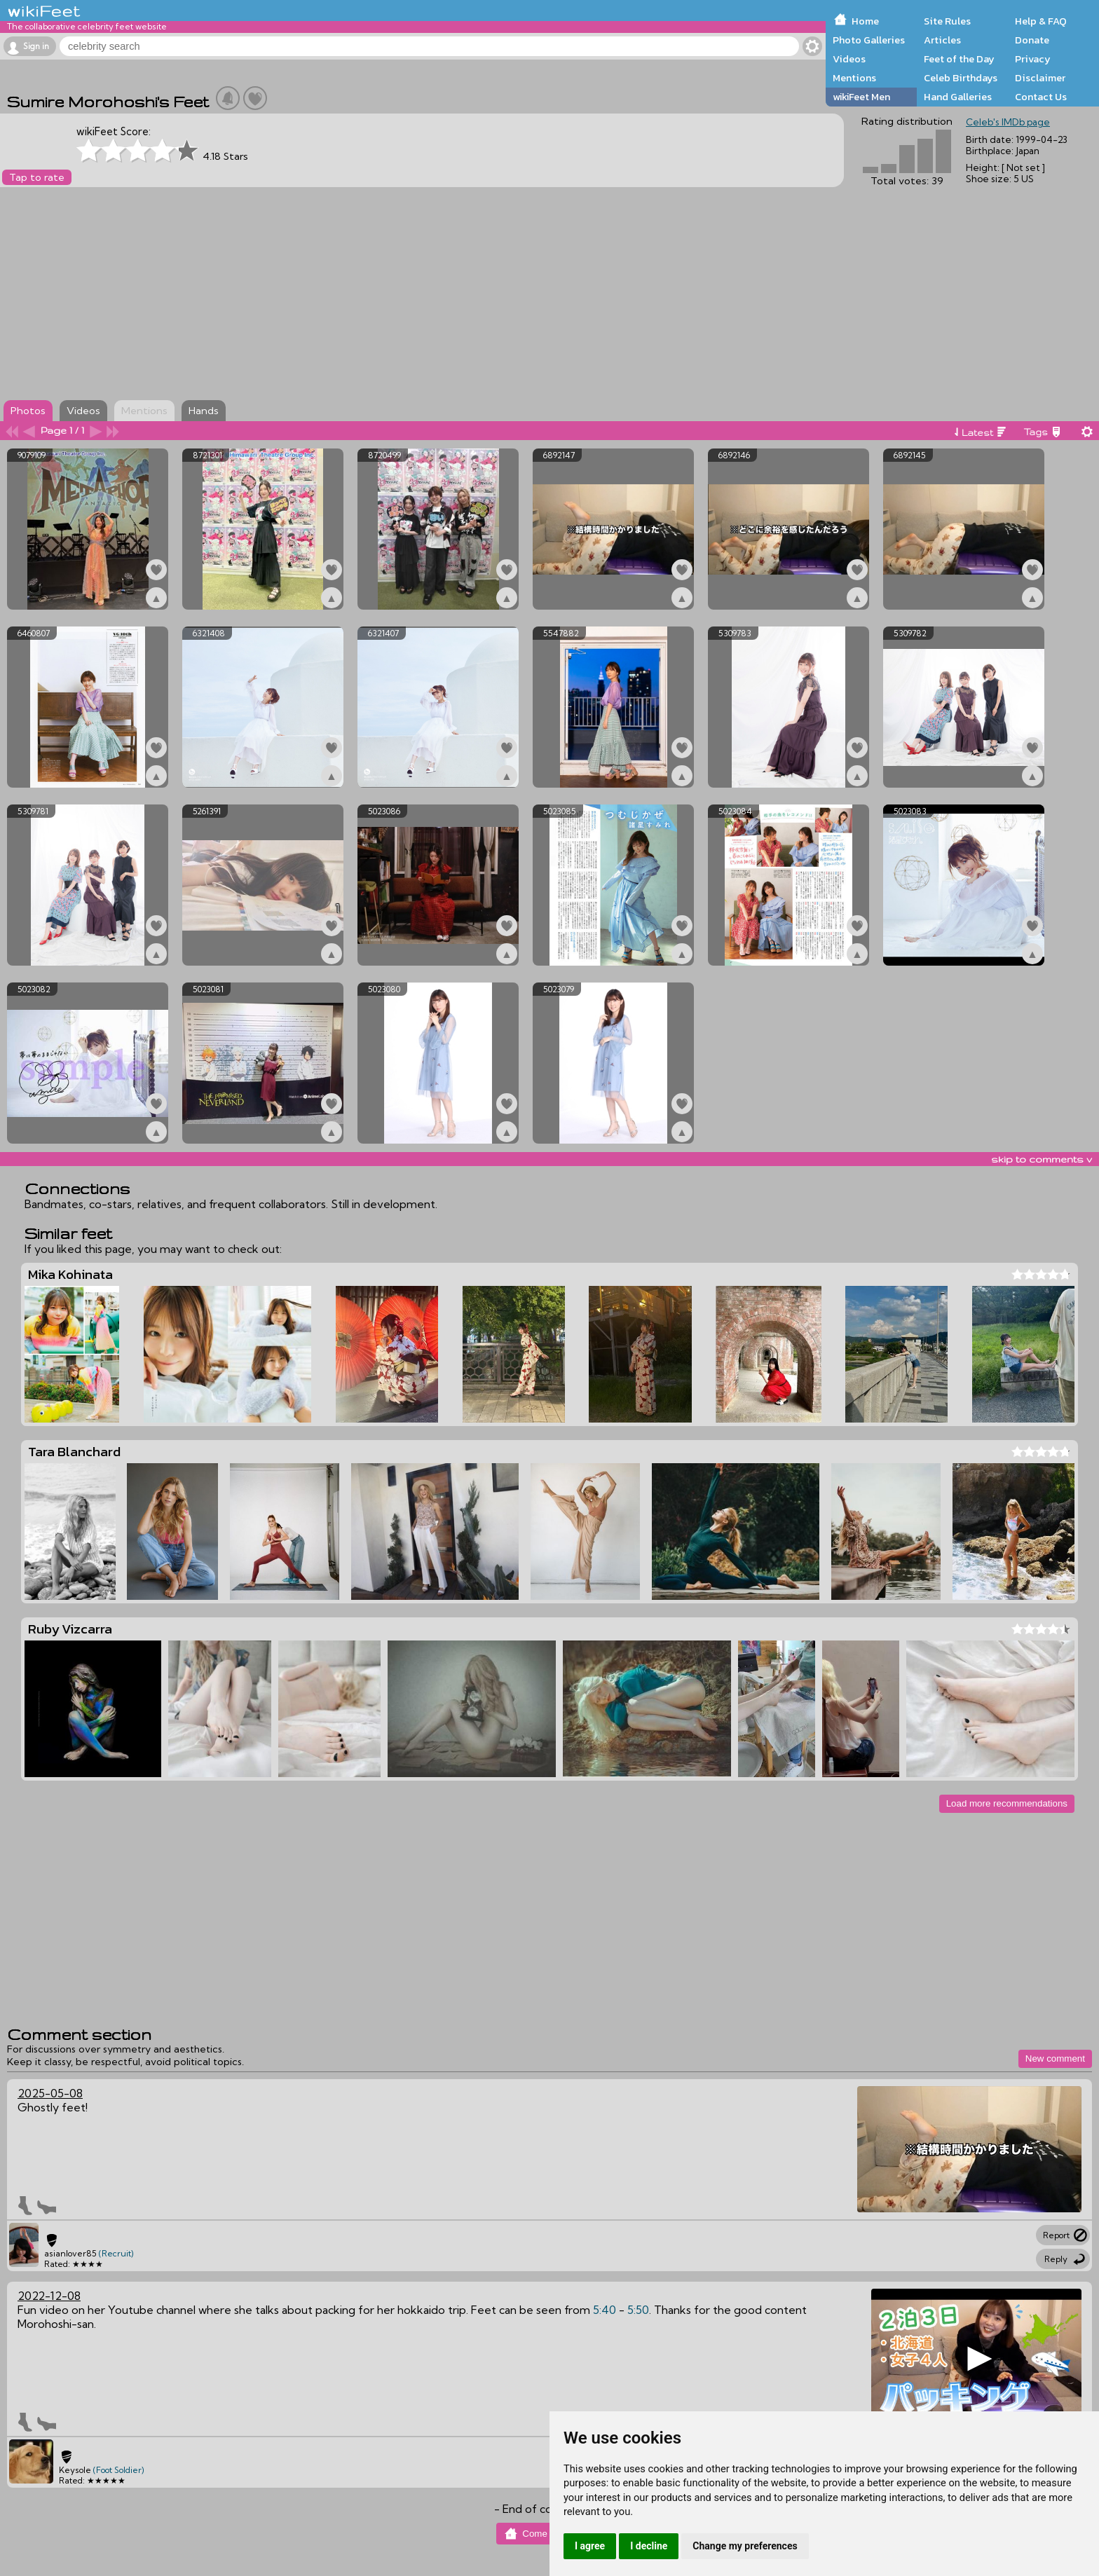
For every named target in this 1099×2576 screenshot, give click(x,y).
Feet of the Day (959, 59)
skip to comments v (1041, 1159)
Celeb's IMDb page (1008, 122)
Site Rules (947, 21)
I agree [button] (590, 2545)
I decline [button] (648, 2545)
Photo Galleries (869, 40)
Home (865, 21)
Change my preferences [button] (744, 2545)
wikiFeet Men (861, 96)
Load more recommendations (1006, 1803)
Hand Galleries (958, 96)
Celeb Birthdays (960, 77)
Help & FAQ (1041, 21)
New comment (1055, 2058)
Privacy (1033, 59)
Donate (1032, 40)
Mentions (854, 77)
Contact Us (1041, 96)
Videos (849, 59)
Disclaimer (1040, 77)
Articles (942, 40)
